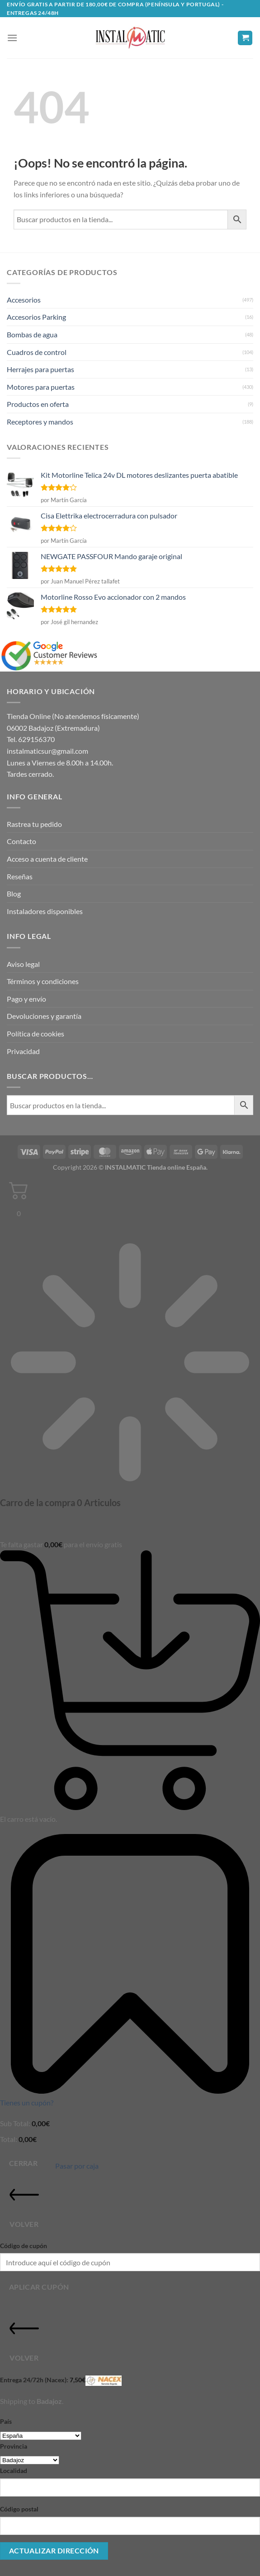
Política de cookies (35, 1033)
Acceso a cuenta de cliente (47, 858)
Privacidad (23, 1051)
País (6, 2421)
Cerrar (23, 2163)
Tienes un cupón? (26, 2102)
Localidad (13, 2470)
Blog (14, 893)
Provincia (13, 2446)
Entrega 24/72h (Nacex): (61, 2380)
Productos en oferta (38, 404)
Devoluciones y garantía (44, 1016)
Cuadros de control (36, 352)
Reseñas (20, 876)
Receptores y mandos (40, 421)
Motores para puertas (41, 387)
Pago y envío (26, 998)
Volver (24, 2203)
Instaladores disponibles (45, 911)
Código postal (19, 2509)
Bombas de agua (32, 334)
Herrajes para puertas (40, 369)
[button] (12, 38)
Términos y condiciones (43, 981)
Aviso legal (23, 964)
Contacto (21, 841)
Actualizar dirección (54, 2551)
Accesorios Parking (36, 317)
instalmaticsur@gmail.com (47, 751)
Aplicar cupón (39, 2287)
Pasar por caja (77, 2165)
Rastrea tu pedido (34, 824)
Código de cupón (23, 2245)
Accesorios (24, 299)
